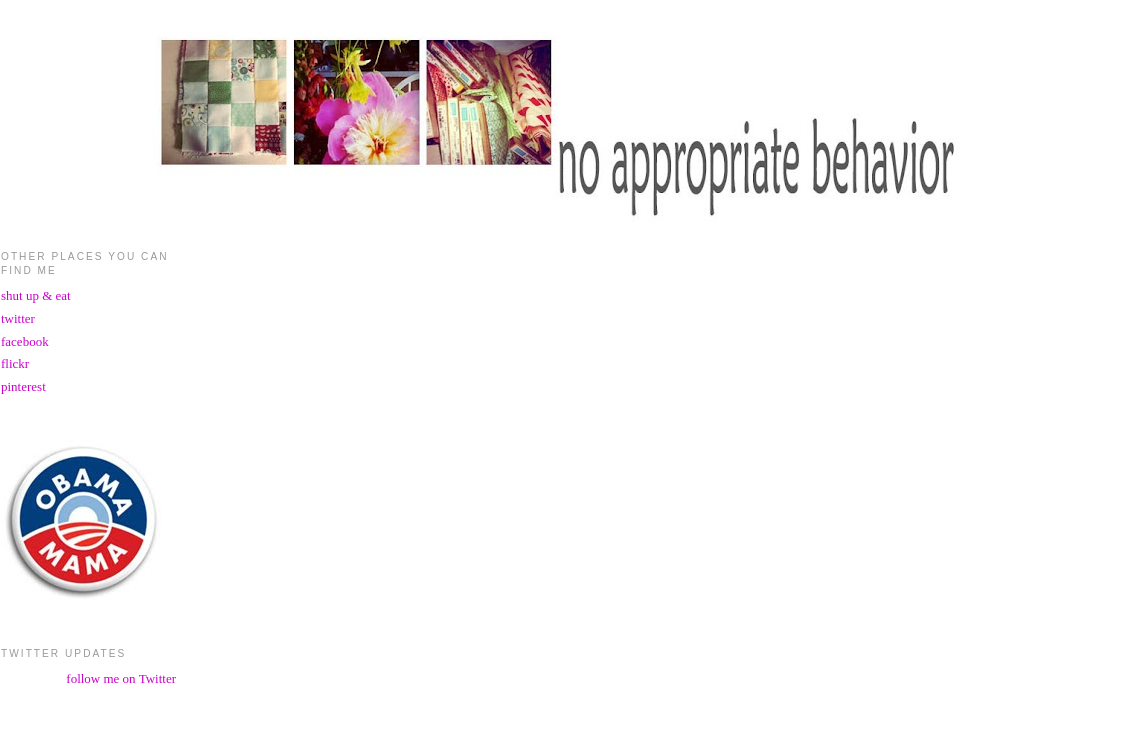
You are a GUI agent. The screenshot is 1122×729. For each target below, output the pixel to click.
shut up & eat (36, 295)
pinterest (23, 386)
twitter (18, 318)
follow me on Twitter (121, 678)
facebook (25, 341)
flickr (15, 363)
